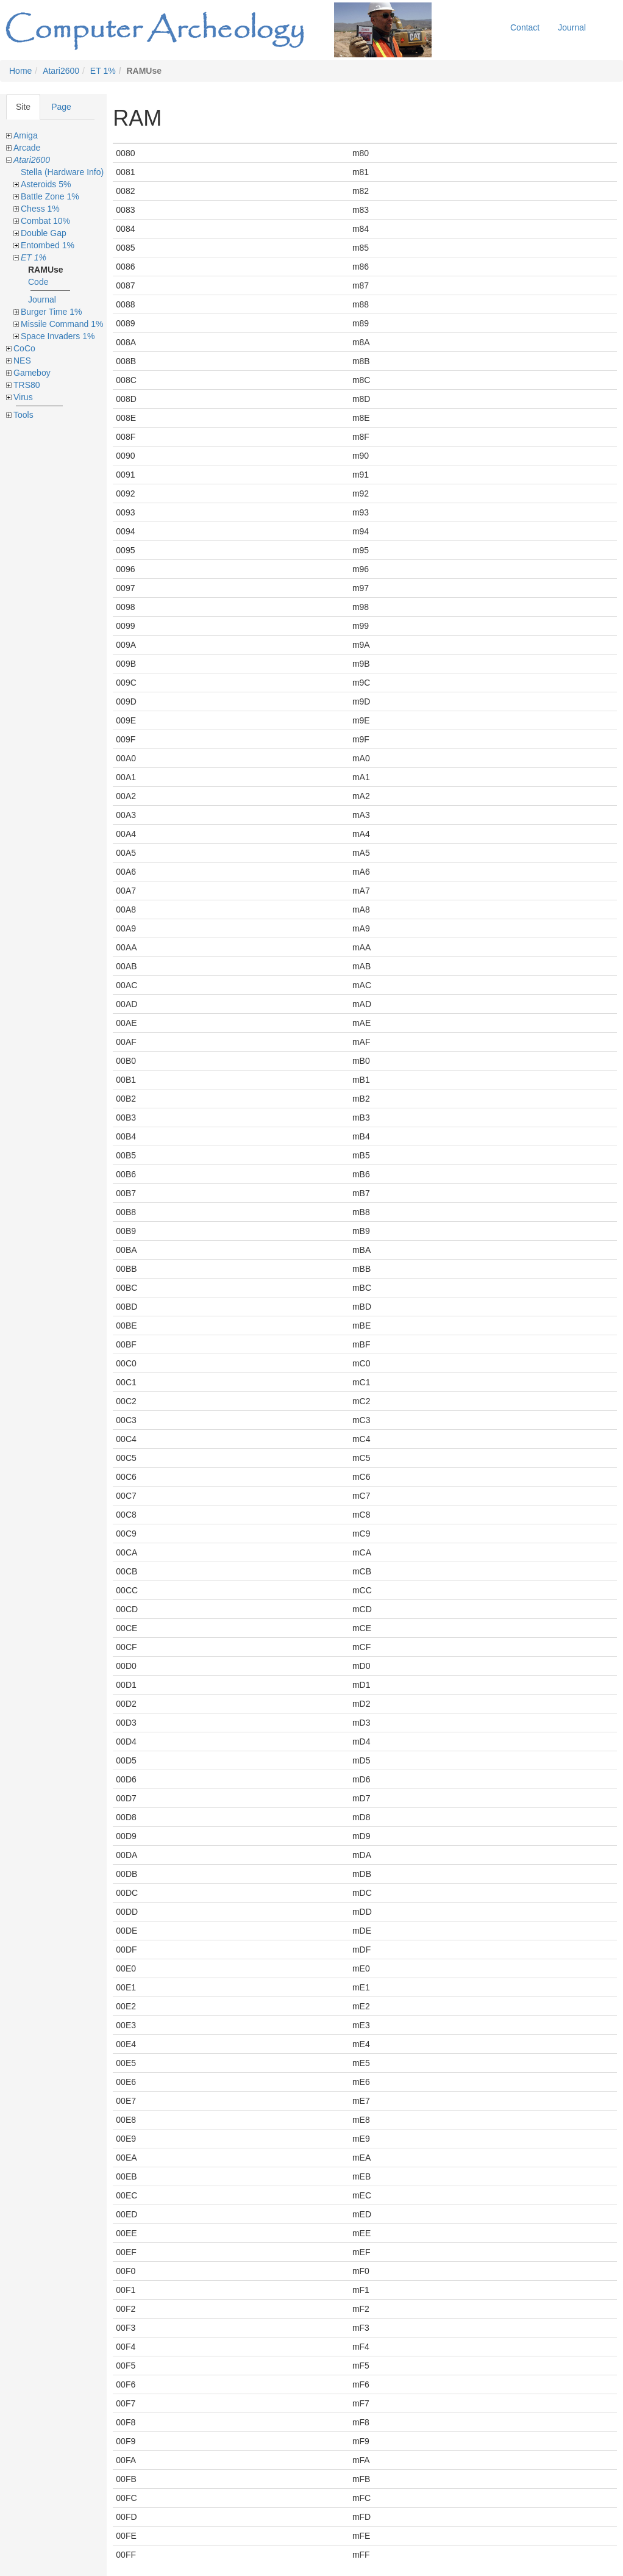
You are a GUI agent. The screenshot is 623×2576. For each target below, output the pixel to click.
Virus (23, 397)
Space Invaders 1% (57, 336)
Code (38, 282)
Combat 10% (45, 221)
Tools (23, 415)
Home (20, 71)
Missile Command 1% (62, 324)
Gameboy (32, 373)
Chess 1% (40, 208)
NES (22, 360)
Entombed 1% (47, 245)
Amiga (25, 135)
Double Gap (43, 233)
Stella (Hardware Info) (62, 172)
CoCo (24, 348)
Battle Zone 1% (50, 196)
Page (61, 107)
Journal (572, 27)
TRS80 (26, 385)
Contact (524, 27)
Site (23, 107)
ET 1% (103, 71)
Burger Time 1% (51, 312)
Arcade (26, 147)
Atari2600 (61, 71)
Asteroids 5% (46, 184)
